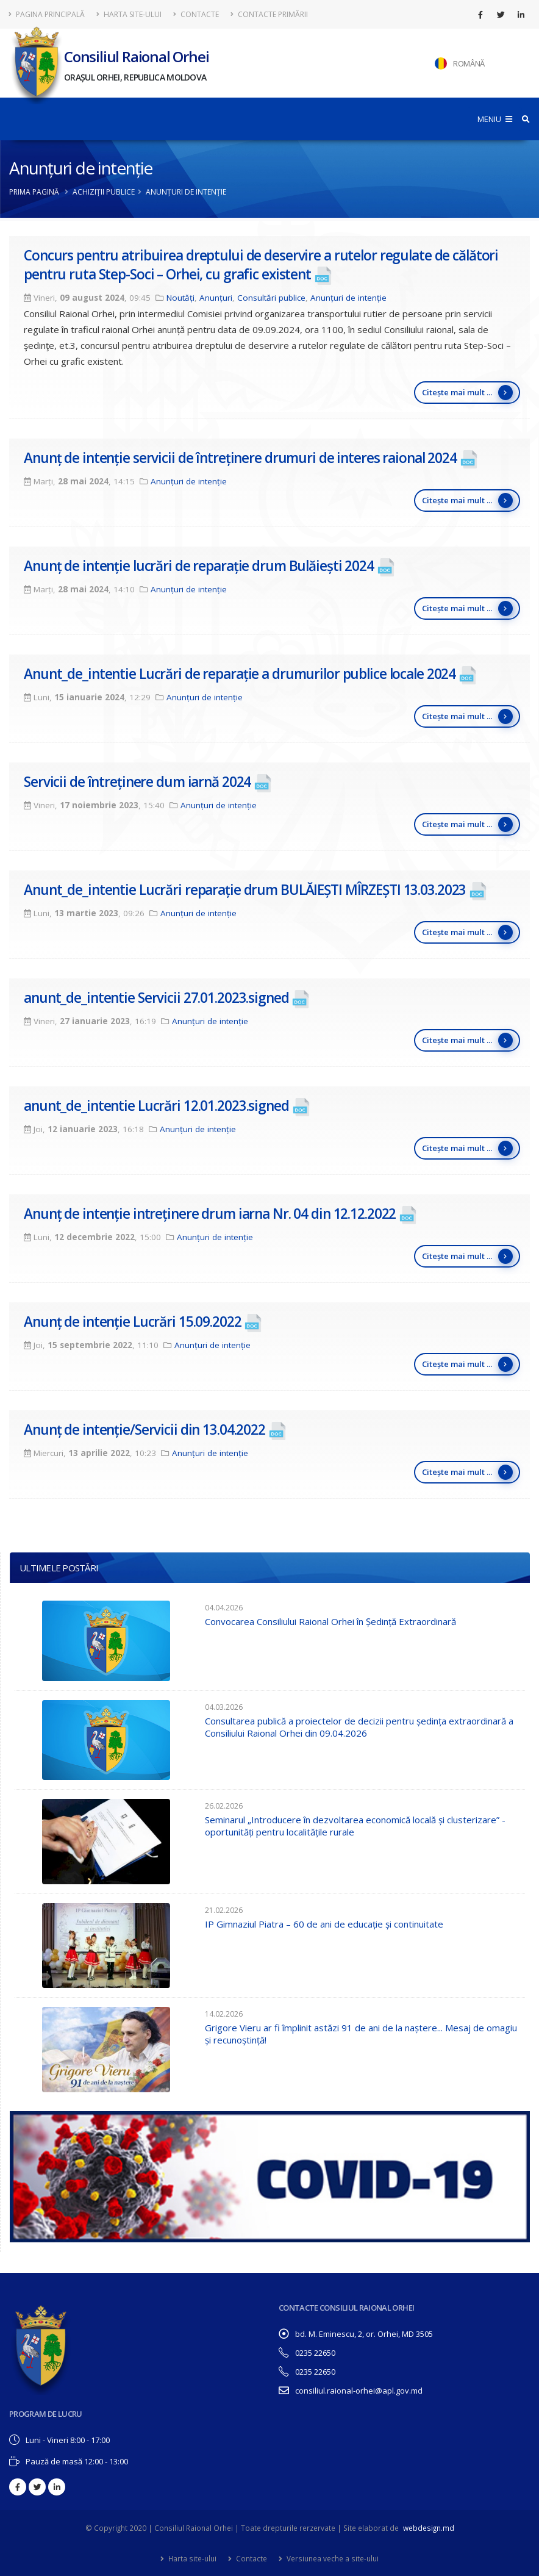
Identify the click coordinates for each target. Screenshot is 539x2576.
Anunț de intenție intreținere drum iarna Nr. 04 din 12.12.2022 (210, 1213)
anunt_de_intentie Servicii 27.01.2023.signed (156, 997)
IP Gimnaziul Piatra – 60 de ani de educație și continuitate (324, 1924)
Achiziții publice (104, 192)
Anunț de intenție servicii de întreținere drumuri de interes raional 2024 (240, 457)
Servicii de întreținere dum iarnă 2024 (137, 781)
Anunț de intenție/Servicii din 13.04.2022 (144, 1429)
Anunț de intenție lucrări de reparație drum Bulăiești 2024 (199, 565)
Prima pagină (34, 192)
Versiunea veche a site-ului (332, 2558)
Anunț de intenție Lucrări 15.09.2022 (132, 1321)
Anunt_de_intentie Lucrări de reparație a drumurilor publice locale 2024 (239, 673)
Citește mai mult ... (467, 392)
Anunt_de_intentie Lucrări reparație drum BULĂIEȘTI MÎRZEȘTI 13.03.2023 (245, 889)
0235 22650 (315, 2352)
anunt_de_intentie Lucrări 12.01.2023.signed (156, 1105)
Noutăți (180, 297)
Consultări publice (271, 297)
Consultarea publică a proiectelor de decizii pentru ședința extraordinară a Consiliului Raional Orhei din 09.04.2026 (359, 1727)
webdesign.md (428, 2528)
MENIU (494, 118)
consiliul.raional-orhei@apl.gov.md (359, 2390)
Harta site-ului (129, 14)
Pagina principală (47, 14)
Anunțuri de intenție (348, 297)
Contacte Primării (269, 14)
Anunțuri (215, 297)
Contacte (196, 14)
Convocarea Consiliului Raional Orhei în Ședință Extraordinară (330, 1621)
